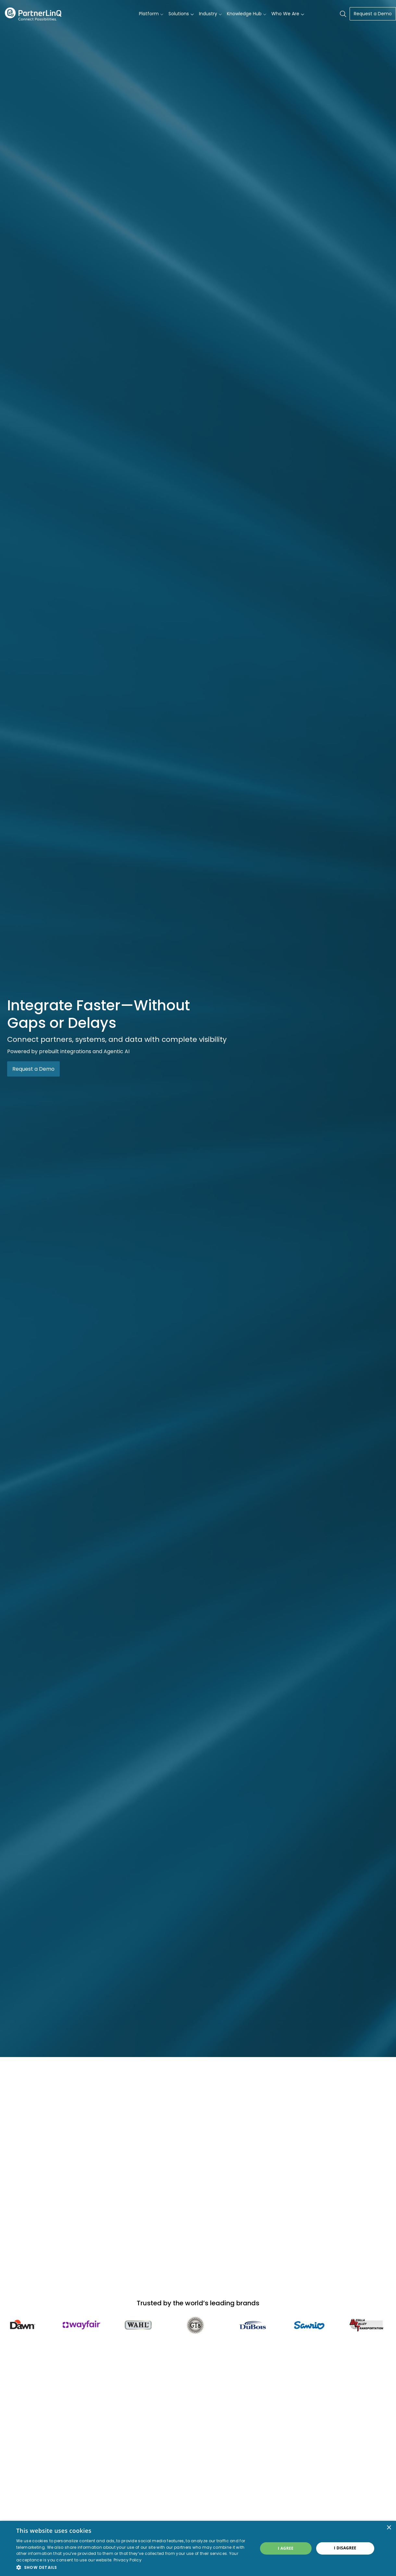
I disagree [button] (345, 2548)
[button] (133, 2567)
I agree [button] (285, 2548)
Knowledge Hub (244, 13)
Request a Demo (373, 13)
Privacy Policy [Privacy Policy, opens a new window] (128, 2560)
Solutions (178, 13)
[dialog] (198, 2548)
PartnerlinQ (33, 13)
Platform (149, 13)
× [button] (388, 2527)
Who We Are (285, 13)
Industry (208, 13)
